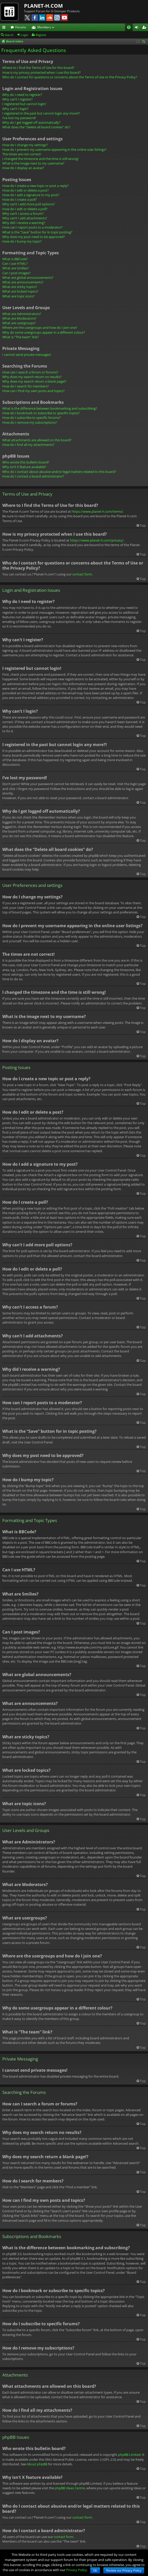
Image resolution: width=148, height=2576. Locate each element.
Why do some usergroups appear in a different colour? (43, 332)
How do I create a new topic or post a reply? (35, 185)
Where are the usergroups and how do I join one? (39, 327)
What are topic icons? (18, 296)
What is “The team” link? (20, 337)
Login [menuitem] (137, 28)
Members (44, 27)
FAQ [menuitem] (130, 28)
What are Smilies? (15, 268)
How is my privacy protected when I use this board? (41, 72)
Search (9, 35)
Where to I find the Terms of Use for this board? (38, 67)
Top (143, 525)
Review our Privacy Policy (123, 2570)
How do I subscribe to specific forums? (31, 417)
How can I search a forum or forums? (30, 372)
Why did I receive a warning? (23, 222)
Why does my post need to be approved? (33, 236)
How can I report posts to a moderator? (32, 227)
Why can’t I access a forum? (23, 213)
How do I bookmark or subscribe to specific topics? (41, 413)
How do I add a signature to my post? (30, 195)
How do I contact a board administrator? (33, 476)
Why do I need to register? (22, 94)
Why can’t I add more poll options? (28, 204)
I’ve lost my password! (19, 118)
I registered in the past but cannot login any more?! (41, 113)
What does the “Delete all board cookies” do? (36, 127)
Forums (20, 27)
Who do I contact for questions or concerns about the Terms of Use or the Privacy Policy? (69, 77)
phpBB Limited (129, 2454)
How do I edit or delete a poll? (25, 209)
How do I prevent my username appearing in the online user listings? (54, 149)
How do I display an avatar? (23, 168)
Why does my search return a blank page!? (34, 381)
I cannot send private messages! (26, 354)
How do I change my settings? (25, 145)
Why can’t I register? (17, 99)
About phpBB (37, 2464)
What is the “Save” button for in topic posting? (37, 232)
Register (41, 35)
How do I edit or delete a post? (25, 190)
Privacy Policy (76, 2570)
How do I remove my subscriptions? (29, 422)
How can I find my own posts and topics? (33, 390)
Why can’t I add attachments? (24, 218)
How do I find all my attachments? (28, 444)
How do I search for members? (25, 386)
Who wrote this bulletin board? (25, 462)
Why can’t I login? (15, 108)
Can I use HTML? (15, 263)
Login (24, 35)
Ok (95, 2570)
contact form (82, 574)
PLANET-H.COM (43, 5)
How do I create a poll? (19, 199)
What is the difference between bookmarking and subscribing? (49, 408)
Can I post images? (16, 273)
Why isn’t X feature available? (24, 466)
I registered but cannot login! (24, 104)
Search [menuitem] (144, 42)
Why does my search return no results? (32, 376)
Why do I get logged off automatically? (31, 122)
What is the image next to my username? (33, 163)
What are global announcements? (27, 277)
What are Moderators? (19, 318)
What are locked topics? (20, 291)
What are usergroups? (19, 323)
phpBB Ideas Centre (70, 2488)
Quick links (5, 28)
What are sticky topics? (19, 286)
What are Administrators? (21, 313)
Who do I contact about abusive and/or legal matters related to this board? (59, 471)
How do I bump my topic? (22, 241)
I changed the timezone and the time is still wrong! (40, 158)
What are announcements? (22, 282)
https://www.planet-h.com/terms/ (97, 511)
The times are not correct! (21, 154)
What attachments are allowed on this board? (37, 440)
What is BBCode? (15, 259)
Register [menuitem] (145, 28)
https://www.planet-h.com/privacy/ (97, 540)
